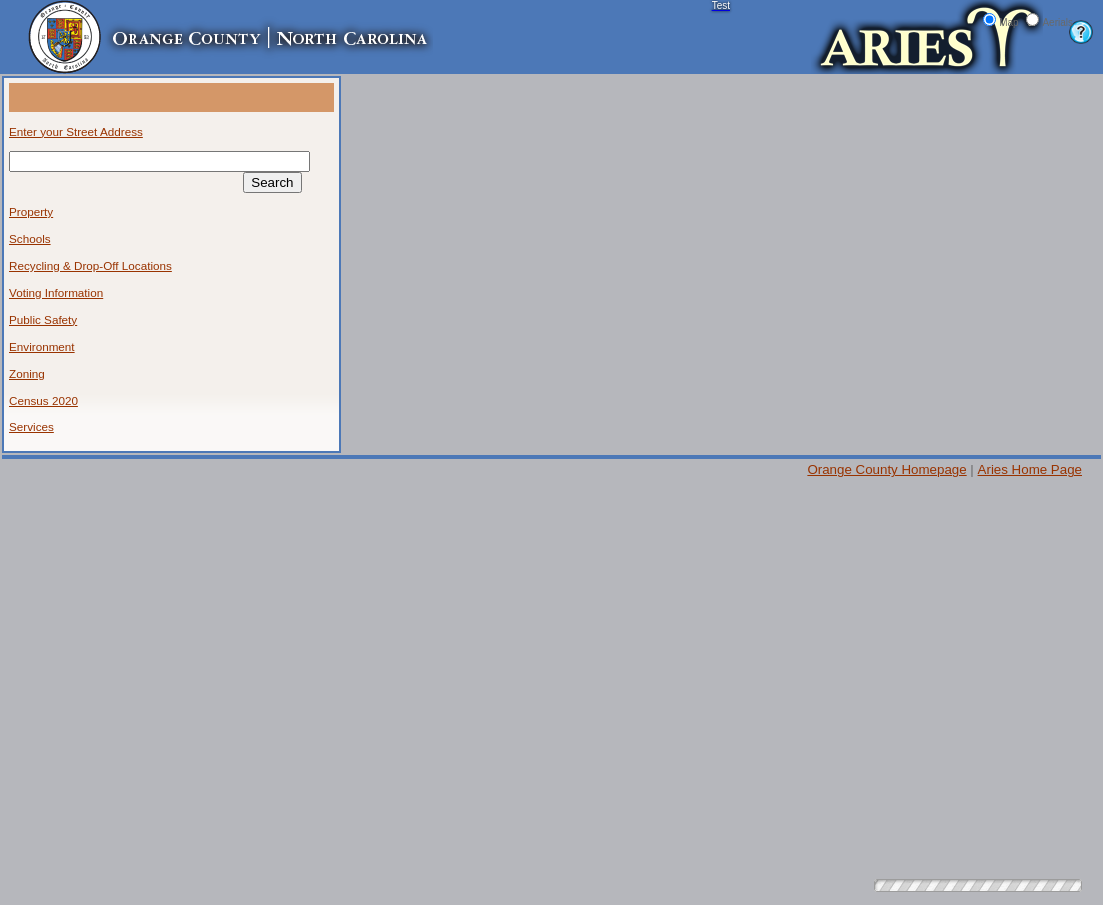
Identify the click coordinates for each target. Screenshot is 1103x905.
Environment (42, 346)
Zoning (27, 373)
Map (1008, 22)
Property (31, 211)
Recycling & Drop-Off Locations (90, 265)
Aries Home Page (1030, 469)
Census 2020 (43, 400)
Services (31, 426)
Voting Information (56, 292)
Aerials (1057, 22)
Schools (30, 238)
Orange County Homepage (886, 469)
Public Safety (43, 319)
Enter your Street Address (76, 131)
